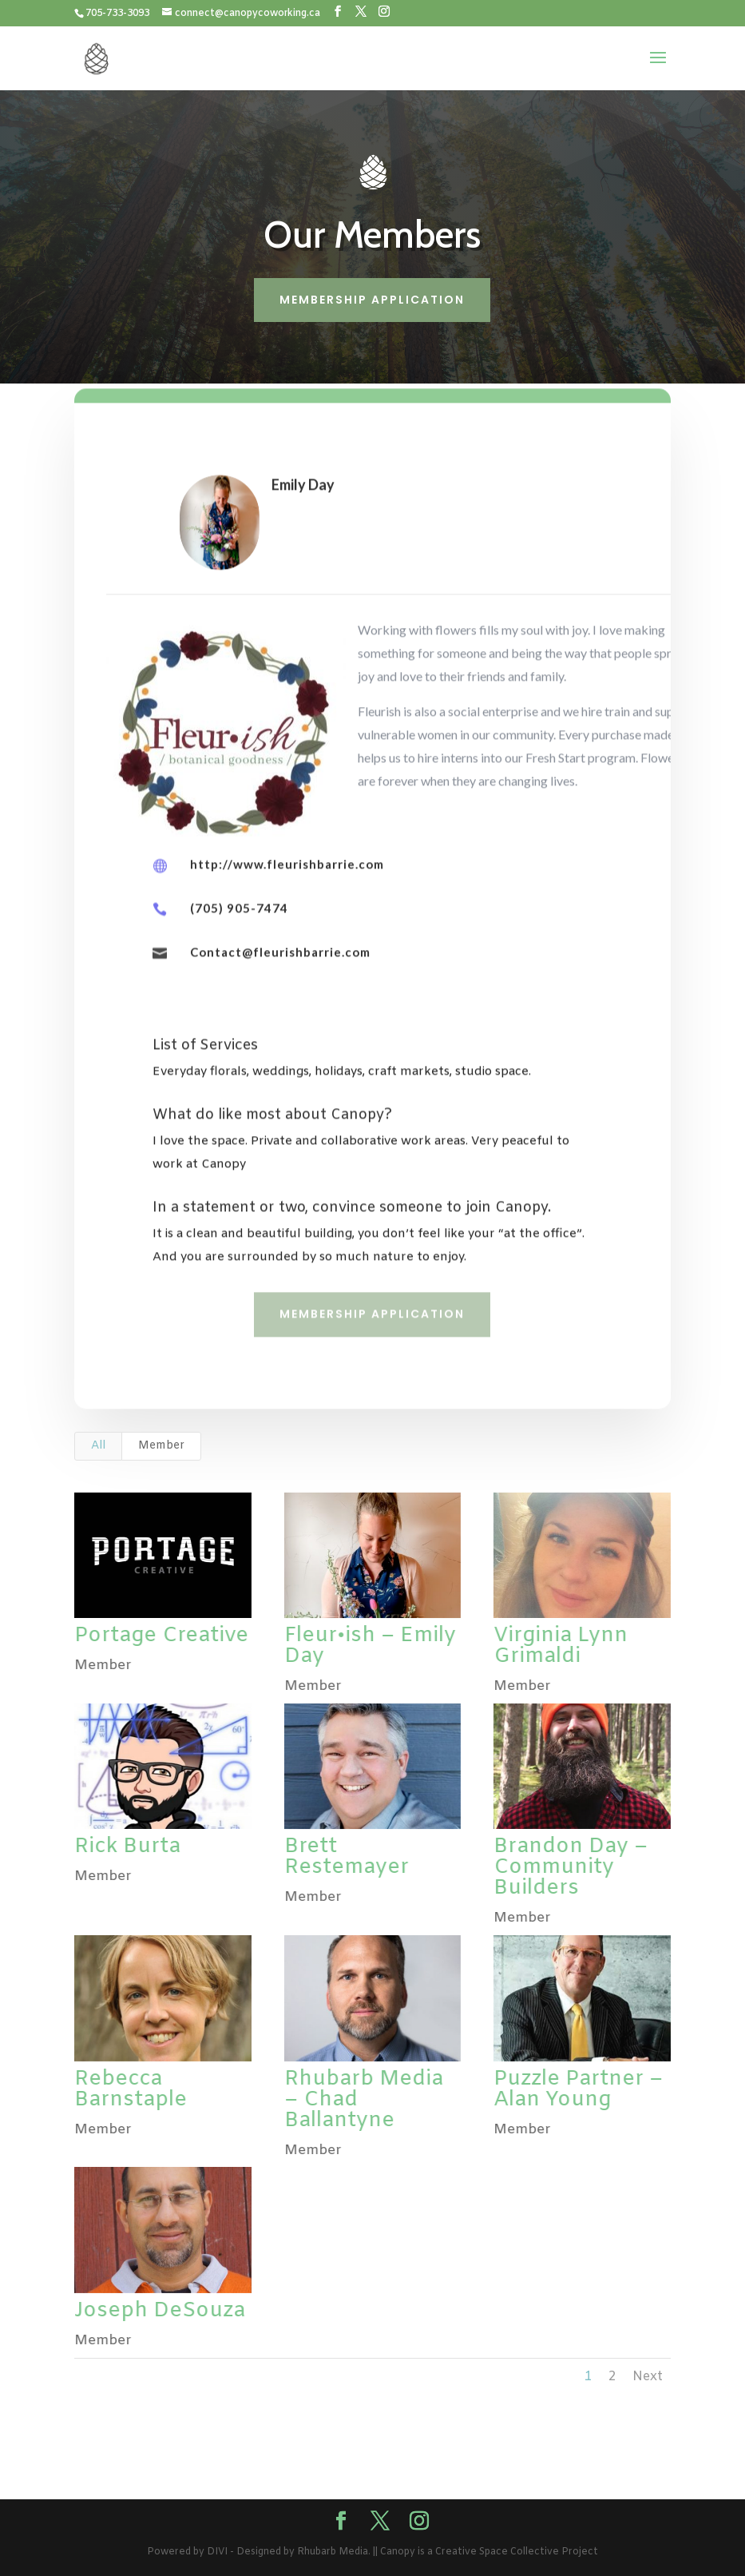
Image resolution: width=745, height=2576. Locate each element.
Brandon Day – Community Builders (570, 1867)
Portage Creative (160, 1636)
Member (161, 1445)
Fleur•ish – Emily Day (369, 1646)
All (98, 1445)
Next (647, 2376)
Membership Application (372, 300)
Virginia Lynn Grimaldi (560, 1646)
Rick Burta (126, 1847)
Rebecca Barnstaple (129, 2089)
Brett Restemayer (345, 1857)
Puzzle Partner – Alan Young (577, 2089)
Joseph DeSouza (158, 2311)
